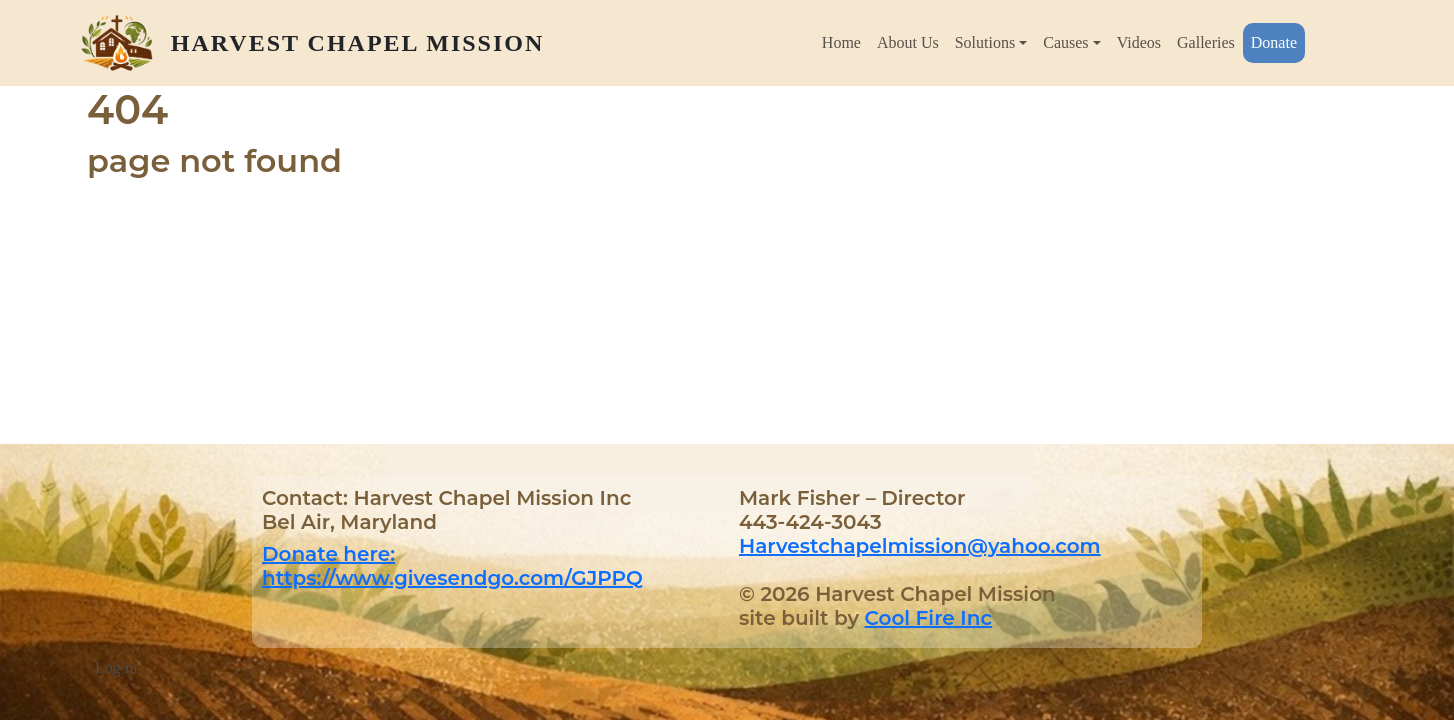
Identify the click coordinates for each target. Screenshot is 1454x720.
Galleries (1206, 42)
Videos (1139, 42)
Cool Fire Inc (928, 618)
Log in (116, 667)
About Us (908, 42)
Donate (1274, 42)
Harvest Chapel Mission (357, 43)
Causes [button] (1065, 42)
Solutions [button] (985, 42)
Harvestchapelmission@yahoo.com (920, 546)
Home (841, 42)
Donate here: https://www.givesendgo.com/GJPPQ (452, 566)
